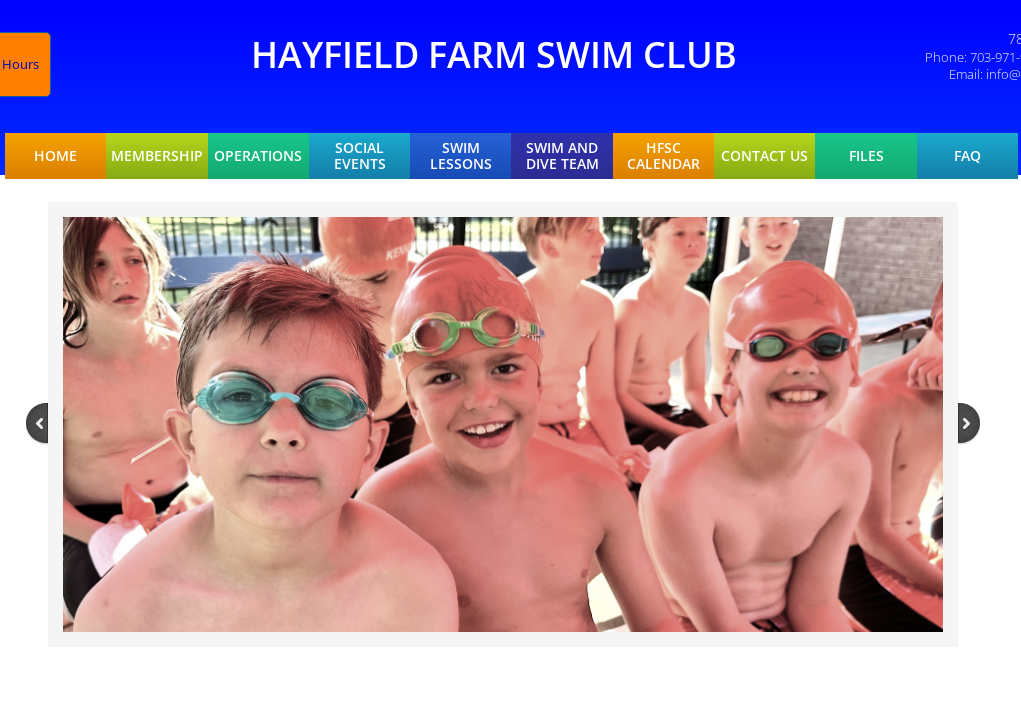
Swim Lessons (461, 156)
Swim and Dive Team (562, 156)
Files (866, 156)
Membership (157, 156)
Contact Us (764, 156)
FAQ (967, 156)
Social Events (360, 156)
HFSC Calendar (663, 156)
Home (55, 156)
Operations (258, 156)
